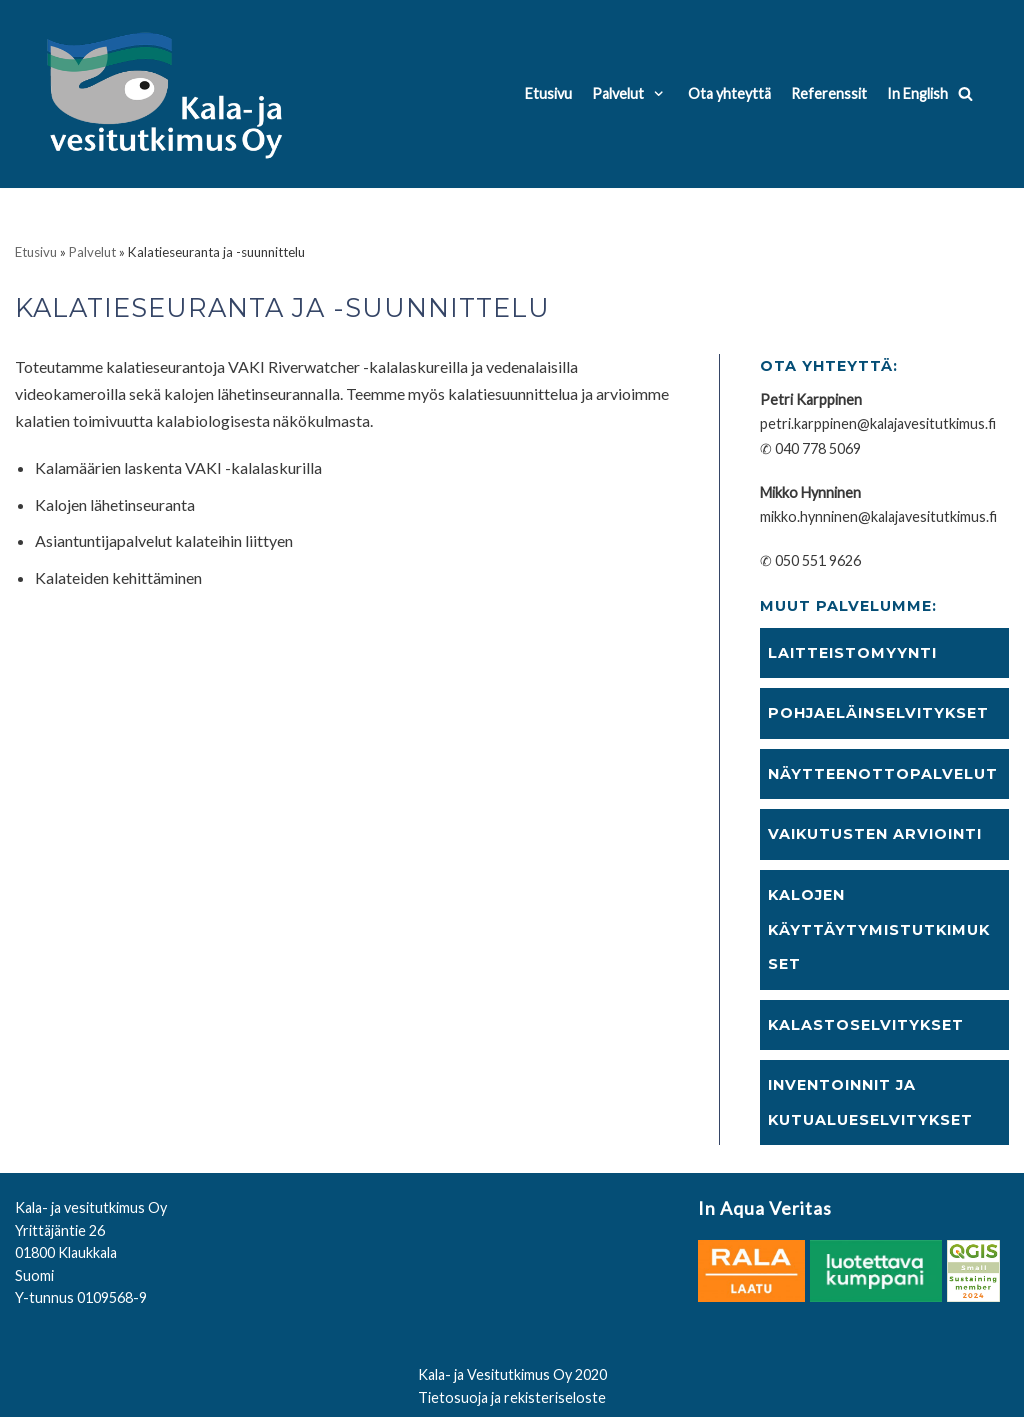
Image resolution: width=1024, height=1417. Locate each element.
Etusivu (548, 93)
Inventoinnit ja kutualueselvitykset (870, 1102)
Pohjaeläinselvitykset (878, 713)
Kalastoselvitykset (866, 1025)
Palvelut (92, 252)
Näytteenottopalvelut (883, 774)
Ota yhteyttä (729, 93)
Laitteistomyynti (852, 653)
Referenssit (829, 93)
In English (917, 93)
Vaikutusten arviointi (875, 834)
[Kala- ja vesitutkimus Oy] (168, 94)
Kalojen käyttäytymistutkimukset (879, 929)
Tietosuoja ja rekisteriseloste (512, 1397)
